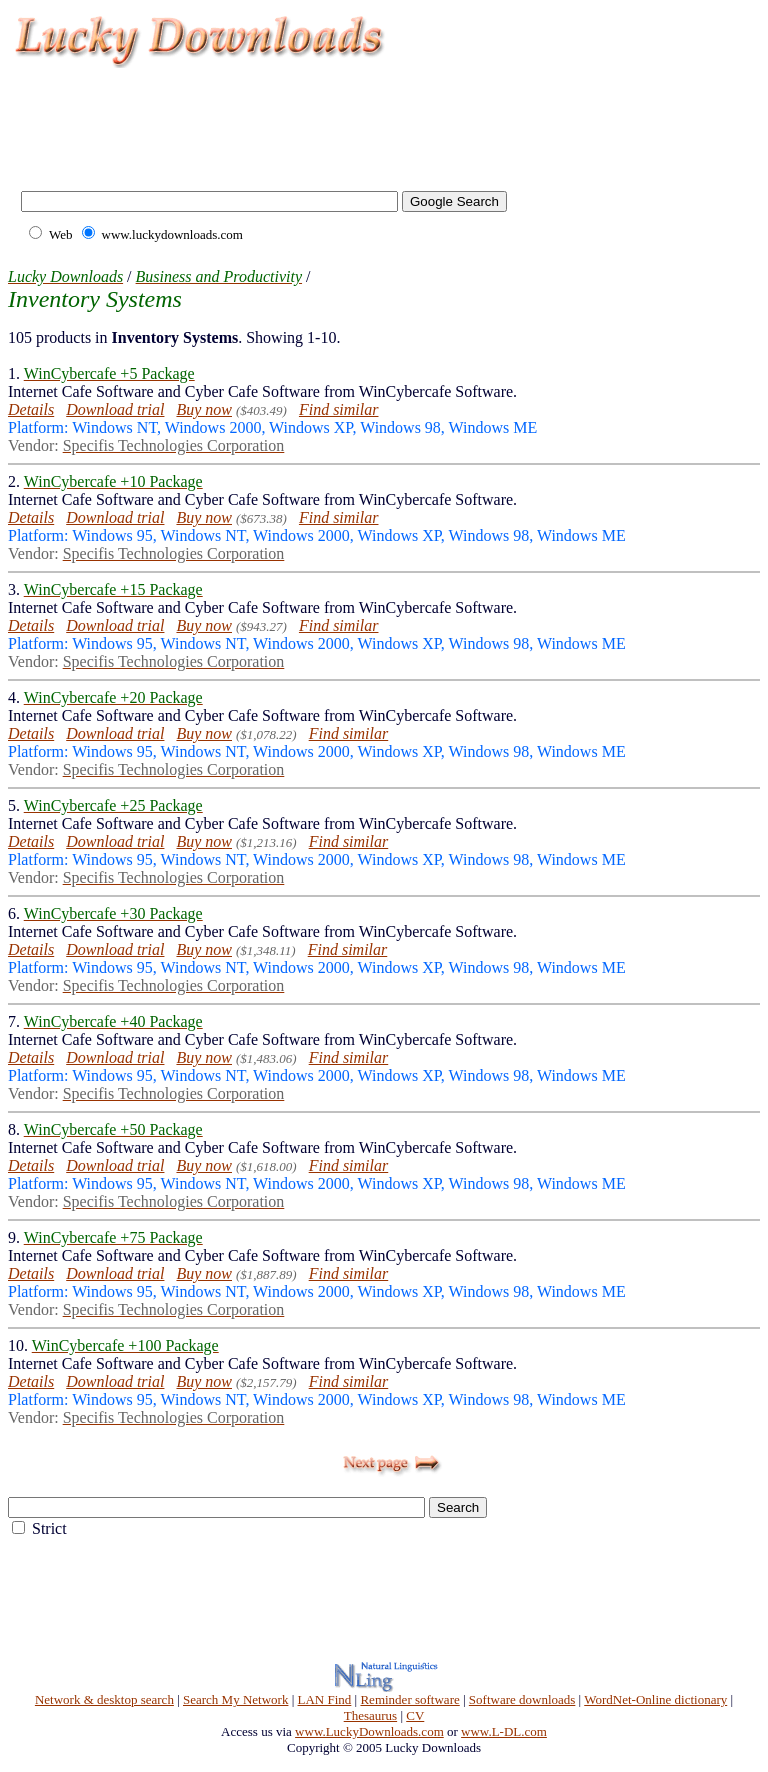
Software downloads (522, 1699)
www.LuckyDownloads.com (369, 1731)
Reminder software (409, 1699)
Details (31, 409)
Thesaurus (370, 1715)
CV (415, 1715)
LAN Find (325, 1699)
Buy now (204, 409)
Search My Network (235, 1699)
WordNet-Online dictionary (655, 1699)
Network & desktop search (104, 1699)
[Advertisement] (374, 120)
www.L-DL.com (504, 1731)
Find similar (339, 409)
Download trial (115, 409)
